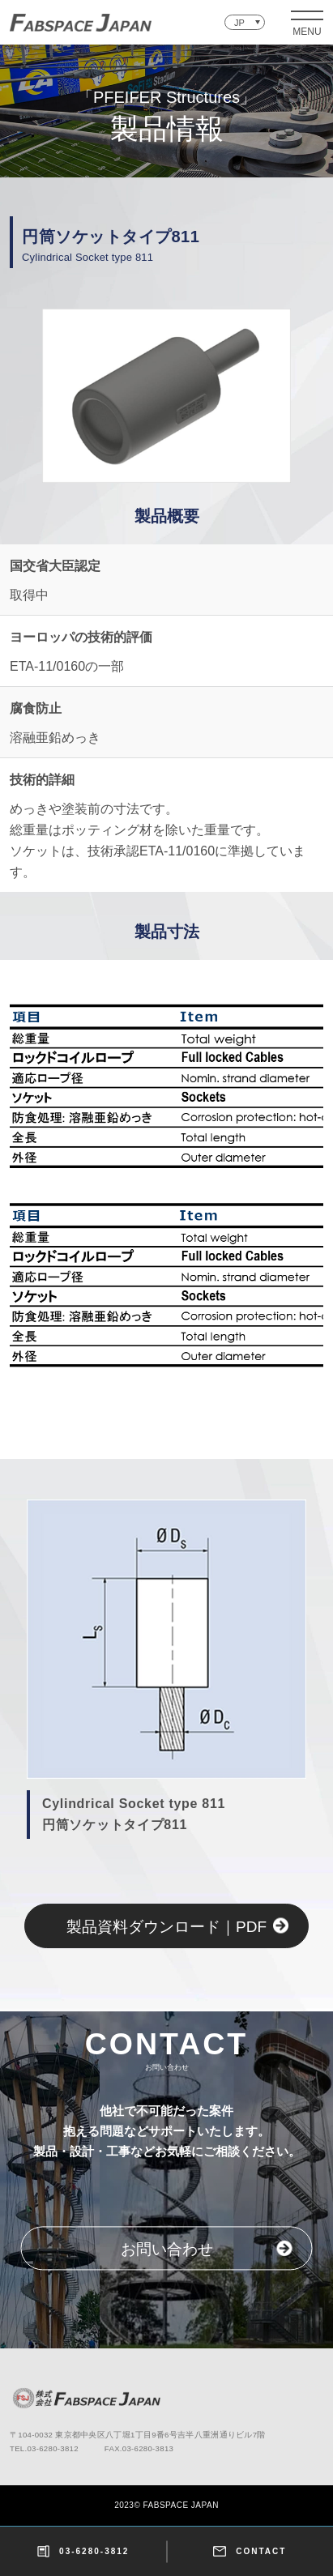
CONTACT (249, 2551)
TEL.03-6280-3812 (44, 2448)
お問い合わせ (167, 2249)
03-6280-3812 (83, 2551)
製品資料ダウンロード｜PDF (166, 1926)
